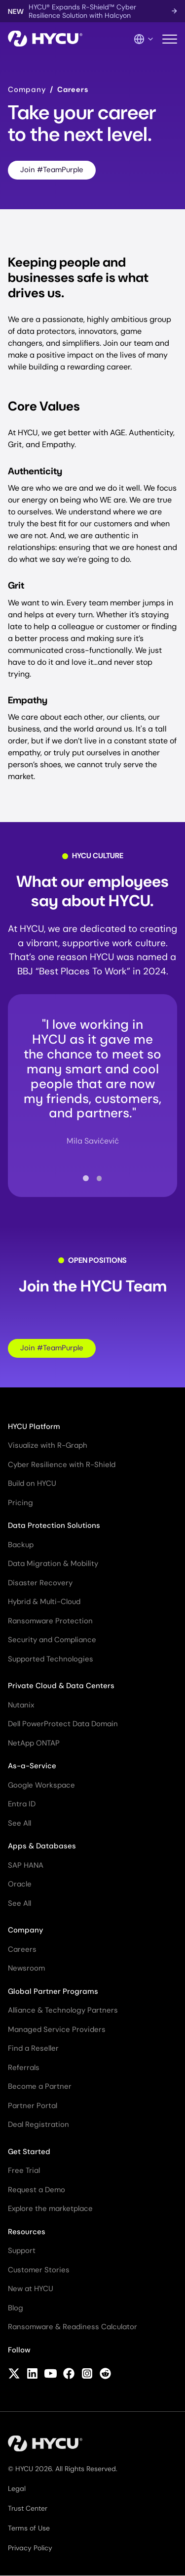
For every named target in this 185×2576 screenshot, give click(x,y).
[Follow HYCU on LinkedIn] (32, 2374)
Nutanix (21, 1705)
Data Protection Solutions (54, 1525)
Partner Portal (32, 2106)
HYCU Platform (34, 1426)
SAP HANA (25, 1865)
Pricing (20, 1503)
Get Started (29, 2152)
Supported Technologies (50, 1659)
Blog (15, 2308)
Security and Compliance (52, 1640)
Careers (22, 1949)
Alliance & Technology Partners (63, 2010)
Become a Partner (40, 2086)
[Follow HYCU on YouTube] (50, 2374)
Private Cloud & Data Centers (61, 1686)
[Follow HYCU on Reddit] (105, 2374)
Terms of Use (29, 2528)
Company (27, 90)
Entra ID (22, 1804)
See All (19, 1823)
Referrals (23, 2067)
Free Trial (24, 2170)
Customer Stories (39, 2270)
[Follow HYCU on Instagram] (87, 2374)
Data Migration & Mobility (53, 1563)
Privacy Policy (30, 2547)
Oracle (20, 1884)
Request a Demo (36, 2190)
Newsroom (26, 1968)
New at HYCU (30, 2289)
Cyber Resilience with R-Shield (61, 1465)
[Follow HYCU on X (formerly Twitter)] (14, 2374)
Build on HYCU (32, 1483)
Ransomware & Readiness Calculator (72, 2327)
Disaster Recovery (40, 1583)
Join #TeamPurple (51, 170)
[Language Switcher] (144, 39)
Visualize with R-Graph (47, 1445)
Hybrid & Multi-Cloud (44, 1602)
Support (22, 2250)
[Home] (45, 39)
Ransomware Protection (50, 1621)
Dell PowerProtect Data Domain (63, 1724)
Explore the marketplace (50, 2208)
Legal (17, 2488)
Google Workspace (41, 1785)
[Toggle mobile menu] (169, 39)
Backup (21, 1545)
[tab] (86, 1178)
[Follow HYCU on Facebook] (69, 2374)
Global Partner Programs (53, 1991)
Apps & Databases (42, 1846)
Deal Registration (38, 2124)
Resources (26, 2232)
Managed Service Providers (57, 2029)
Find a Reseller (33, 2048)
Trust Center (27, 2508)
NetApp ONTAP (34, 1743)
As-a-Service (32, 1766)
